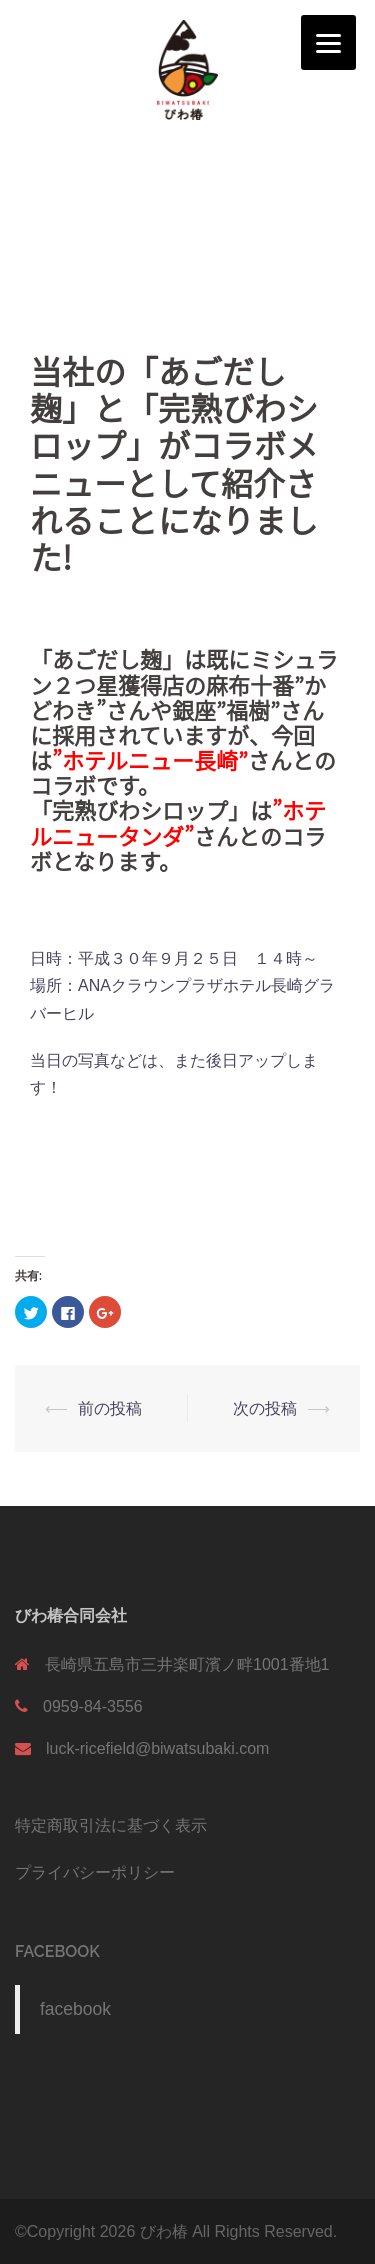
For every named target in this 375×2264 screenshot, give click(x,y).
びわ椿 (164, 2231)
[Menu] (328, 42)
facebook (57, 1951)
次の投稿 (265, 1408)
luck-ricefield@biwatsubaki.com (157, 1748)
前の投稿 (110, 1408)
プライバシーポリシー (95, 1872)
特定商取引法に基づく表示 (111, 1825)
